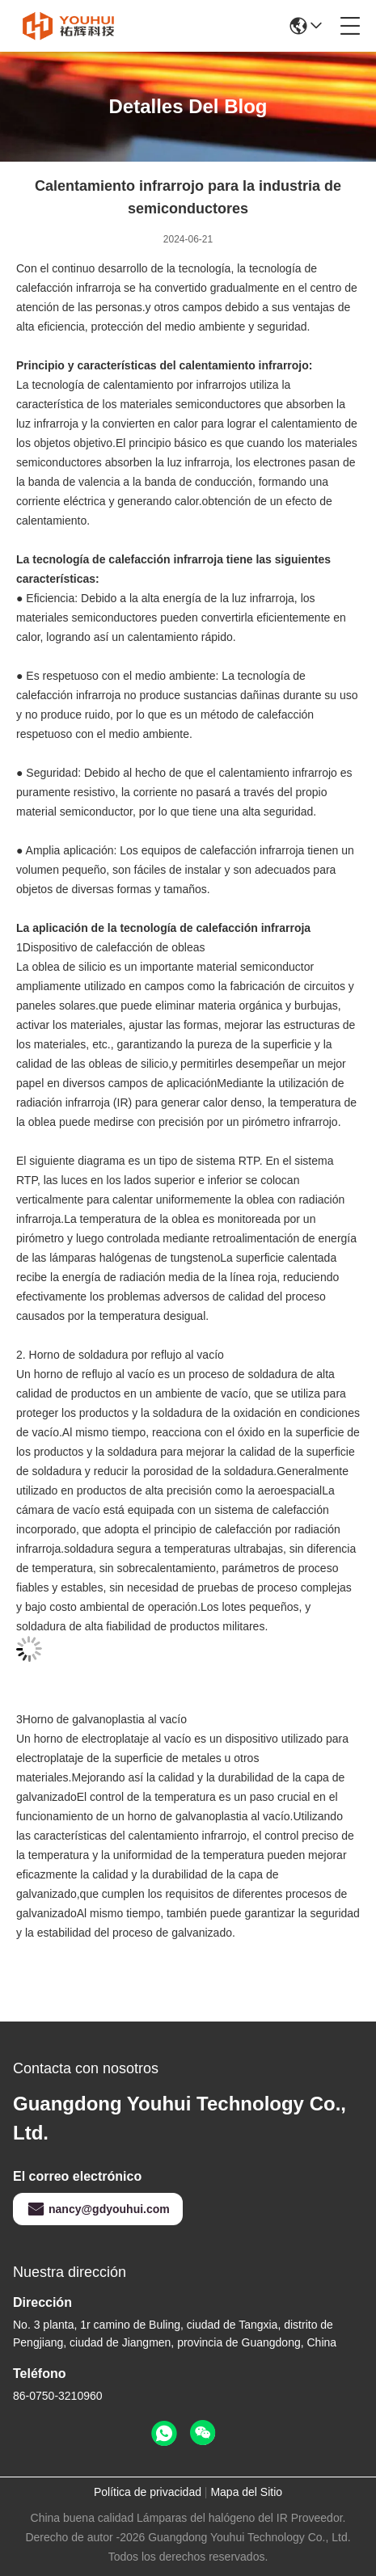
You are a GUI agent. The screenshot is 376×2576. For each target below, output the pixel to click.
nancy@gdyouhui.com (98, 2209)
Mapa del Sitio (246, 2491)
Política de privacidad (147, 2491)
